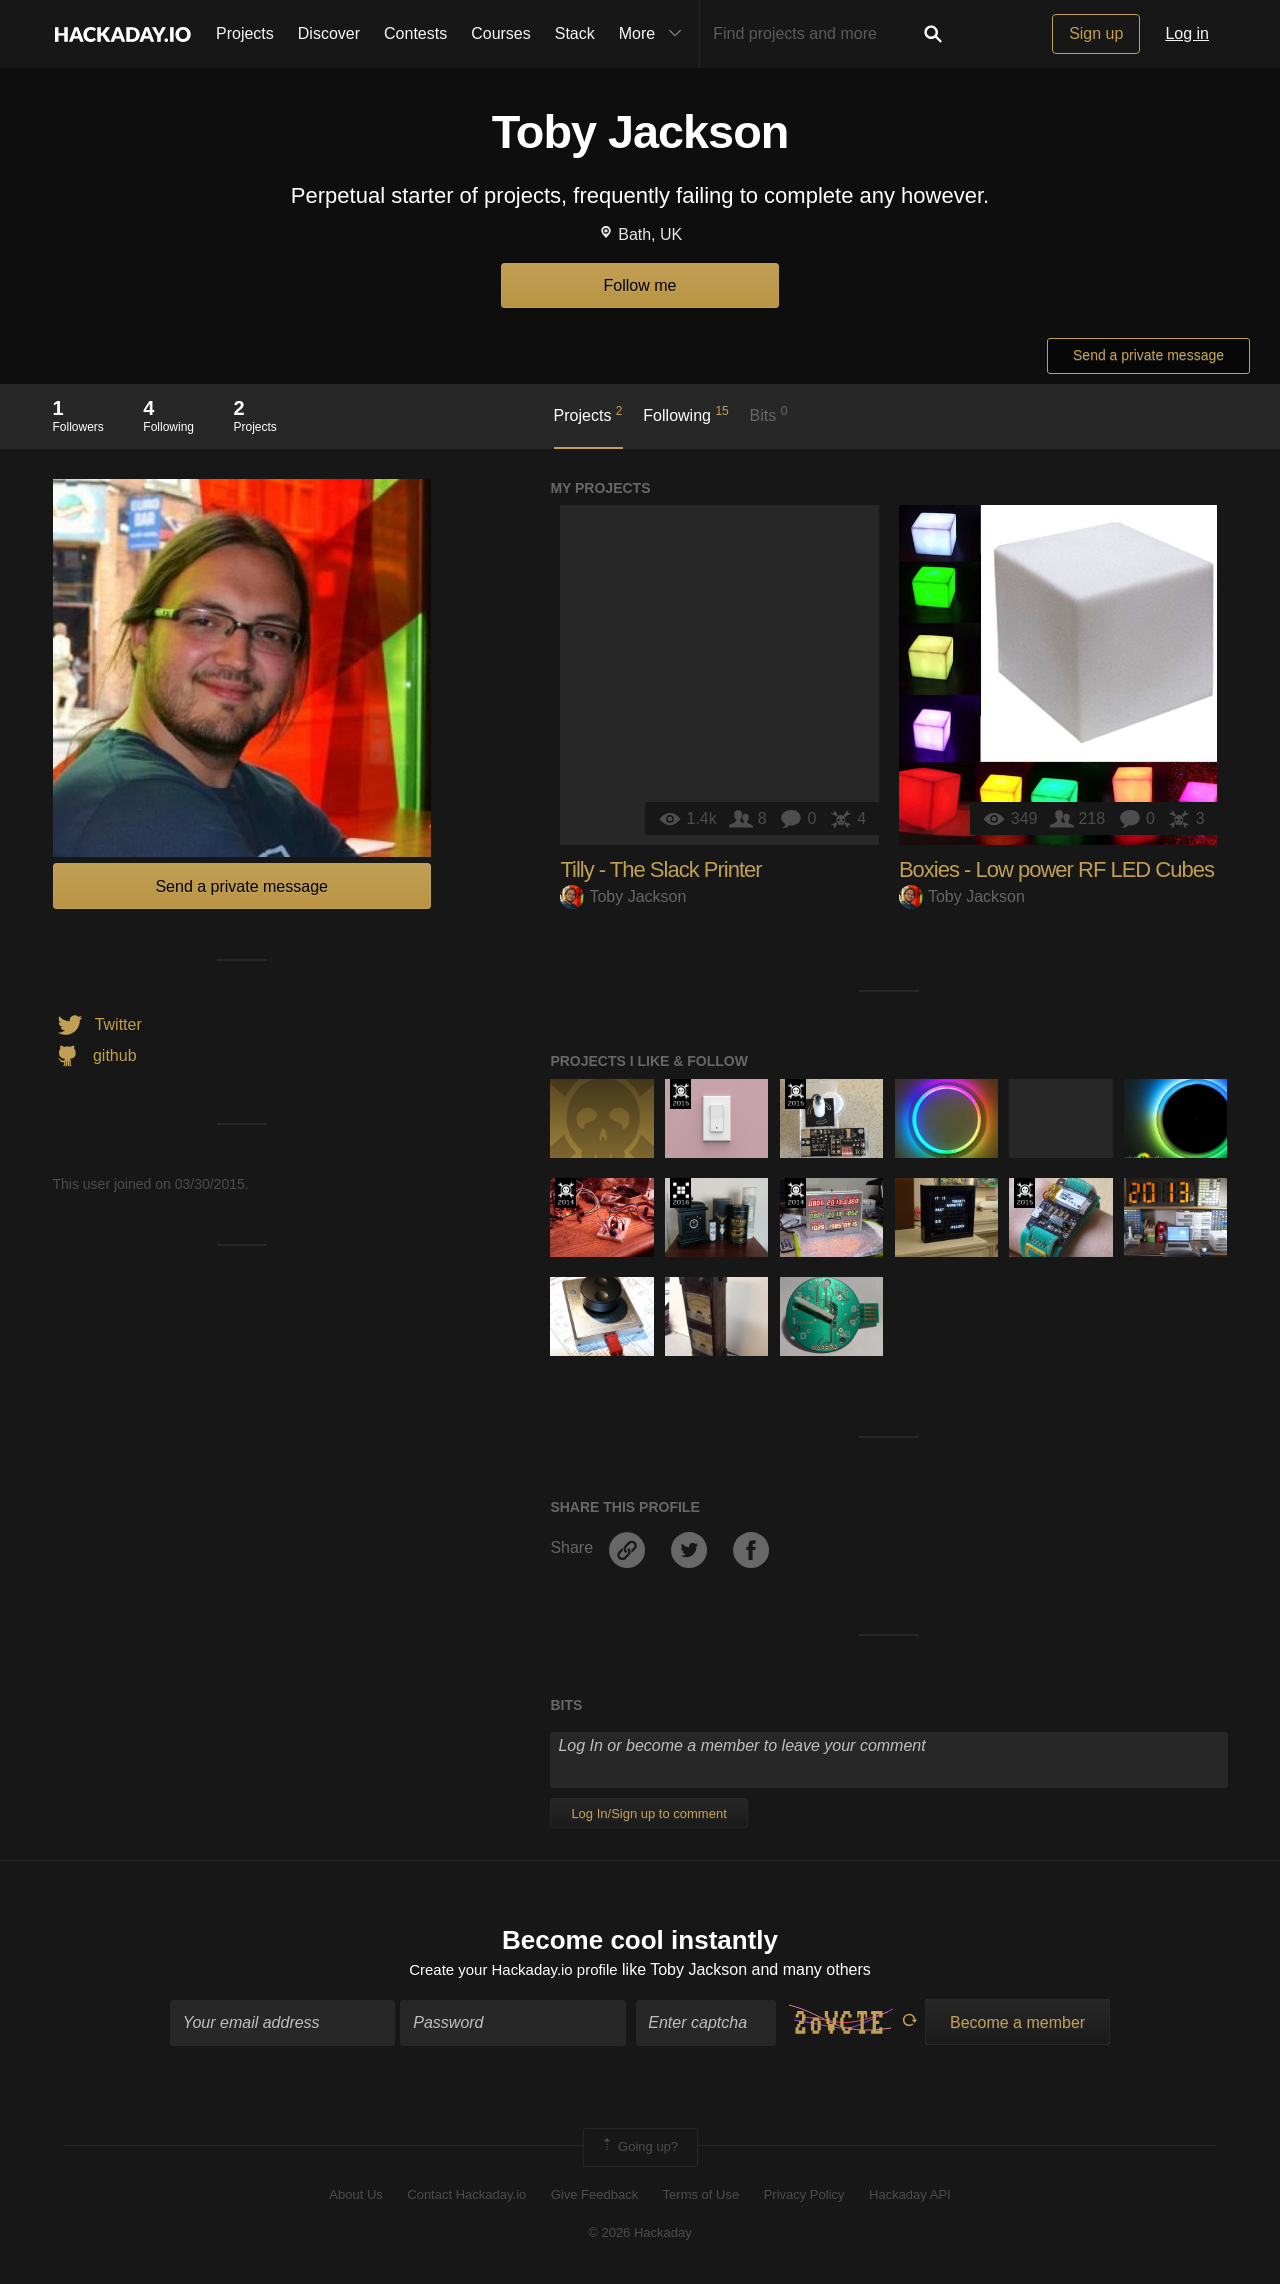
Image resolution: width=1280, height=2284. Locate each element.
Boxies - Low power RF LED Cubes (1056, 869)
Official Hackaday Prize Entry (565, 1193)
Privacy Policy (804, 2196)
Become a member (1017, 2025)
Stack (575, 33)
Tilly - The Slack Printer (660, 869)
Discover (329, 33)
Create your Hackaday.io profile (513, 1971)
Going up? (639, 2150)
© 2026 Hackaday (640, 2234)
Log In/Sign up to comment (648, 1813)
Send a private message (1148, 355)
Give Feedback (594, 2196)
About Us (355, 2196)
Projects (245, 33)
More (655, 34)
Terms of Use (701, 2196)
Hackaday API (910, 2196)
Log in (1187, 33)
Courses (501, 33)
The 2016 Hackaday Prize (680, 1193)
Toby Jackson (623, 896)
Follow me (640, 285)
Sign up (1096, 33)
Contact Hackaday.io (466, 2196)
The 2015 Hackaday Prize (680, 1094)
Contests (415, 33)
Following (685, 414)
